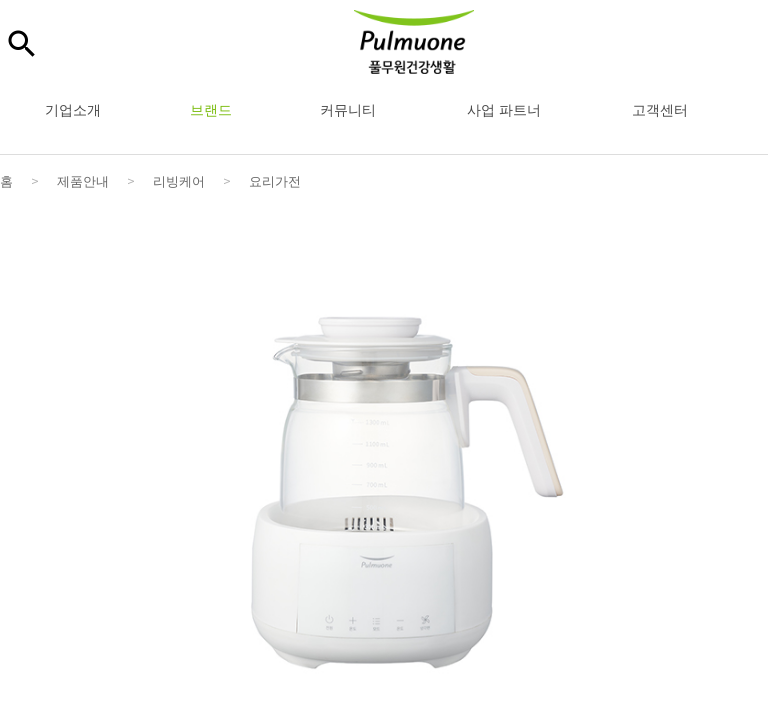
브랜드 (211, 109)
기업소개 (73, 109)
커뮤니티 (348, 109)
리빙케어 (179, 180)
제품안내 (83, 180)
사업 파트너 (504, 109)
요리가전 (275, 180)
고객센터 (660, 109)
